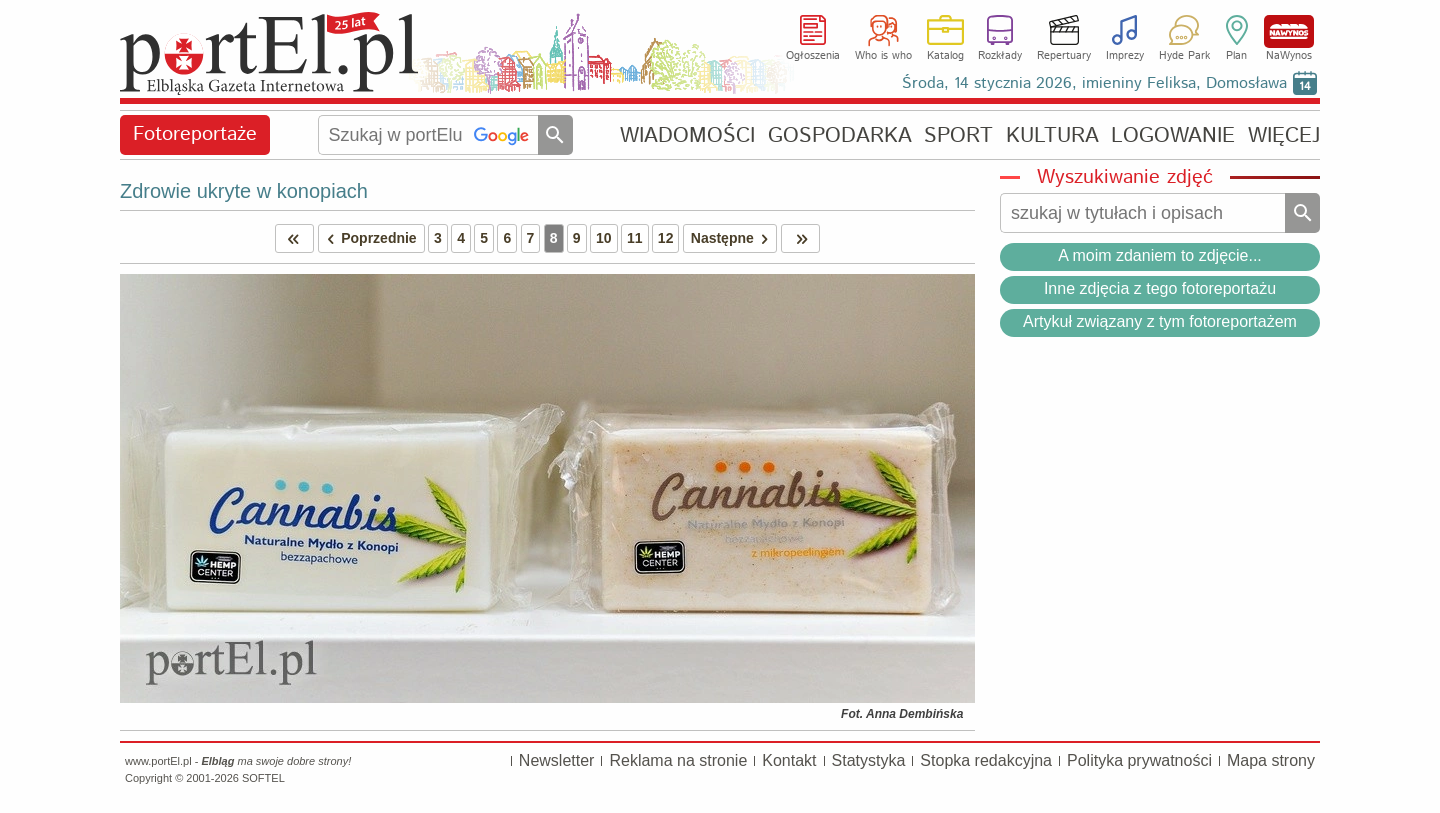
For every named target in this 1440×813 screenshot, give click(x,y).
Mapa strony (1271, 760)
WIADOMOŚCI (687, 135)
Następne (733, 238)
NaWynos (1289, 31)
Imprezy (1125, 56)
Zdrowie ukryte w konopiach (244, 191)
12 (666, 238)
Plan (1236, 56)
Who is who (883, 56)
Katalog (945, 56)
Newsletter (557, 760)
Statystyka (869, 760)
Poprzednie (368, 238)
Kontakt (789, 760)
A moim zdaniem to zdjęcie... (1160, 255)
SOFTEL (263, 778)
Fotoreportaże (195, 134)
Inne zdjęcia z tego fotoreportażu (1160, 288)
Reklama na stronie (678, 760)
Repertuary (1064, 56)
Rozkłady (1000, 56)
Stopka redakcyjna (986, 760)
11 (635, 238)
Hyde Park (1184, 56)
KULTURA (1052, 135)
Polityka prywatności (1139, 760)
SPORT (958, 135)
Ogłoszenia (813, 56)
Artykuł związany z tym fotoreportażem (1160, 321)
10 (604, 238)
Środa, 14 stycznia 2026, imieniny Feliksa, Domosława (1094, 83)
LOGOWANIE (1173, 135)
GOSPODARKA (840, 135)
